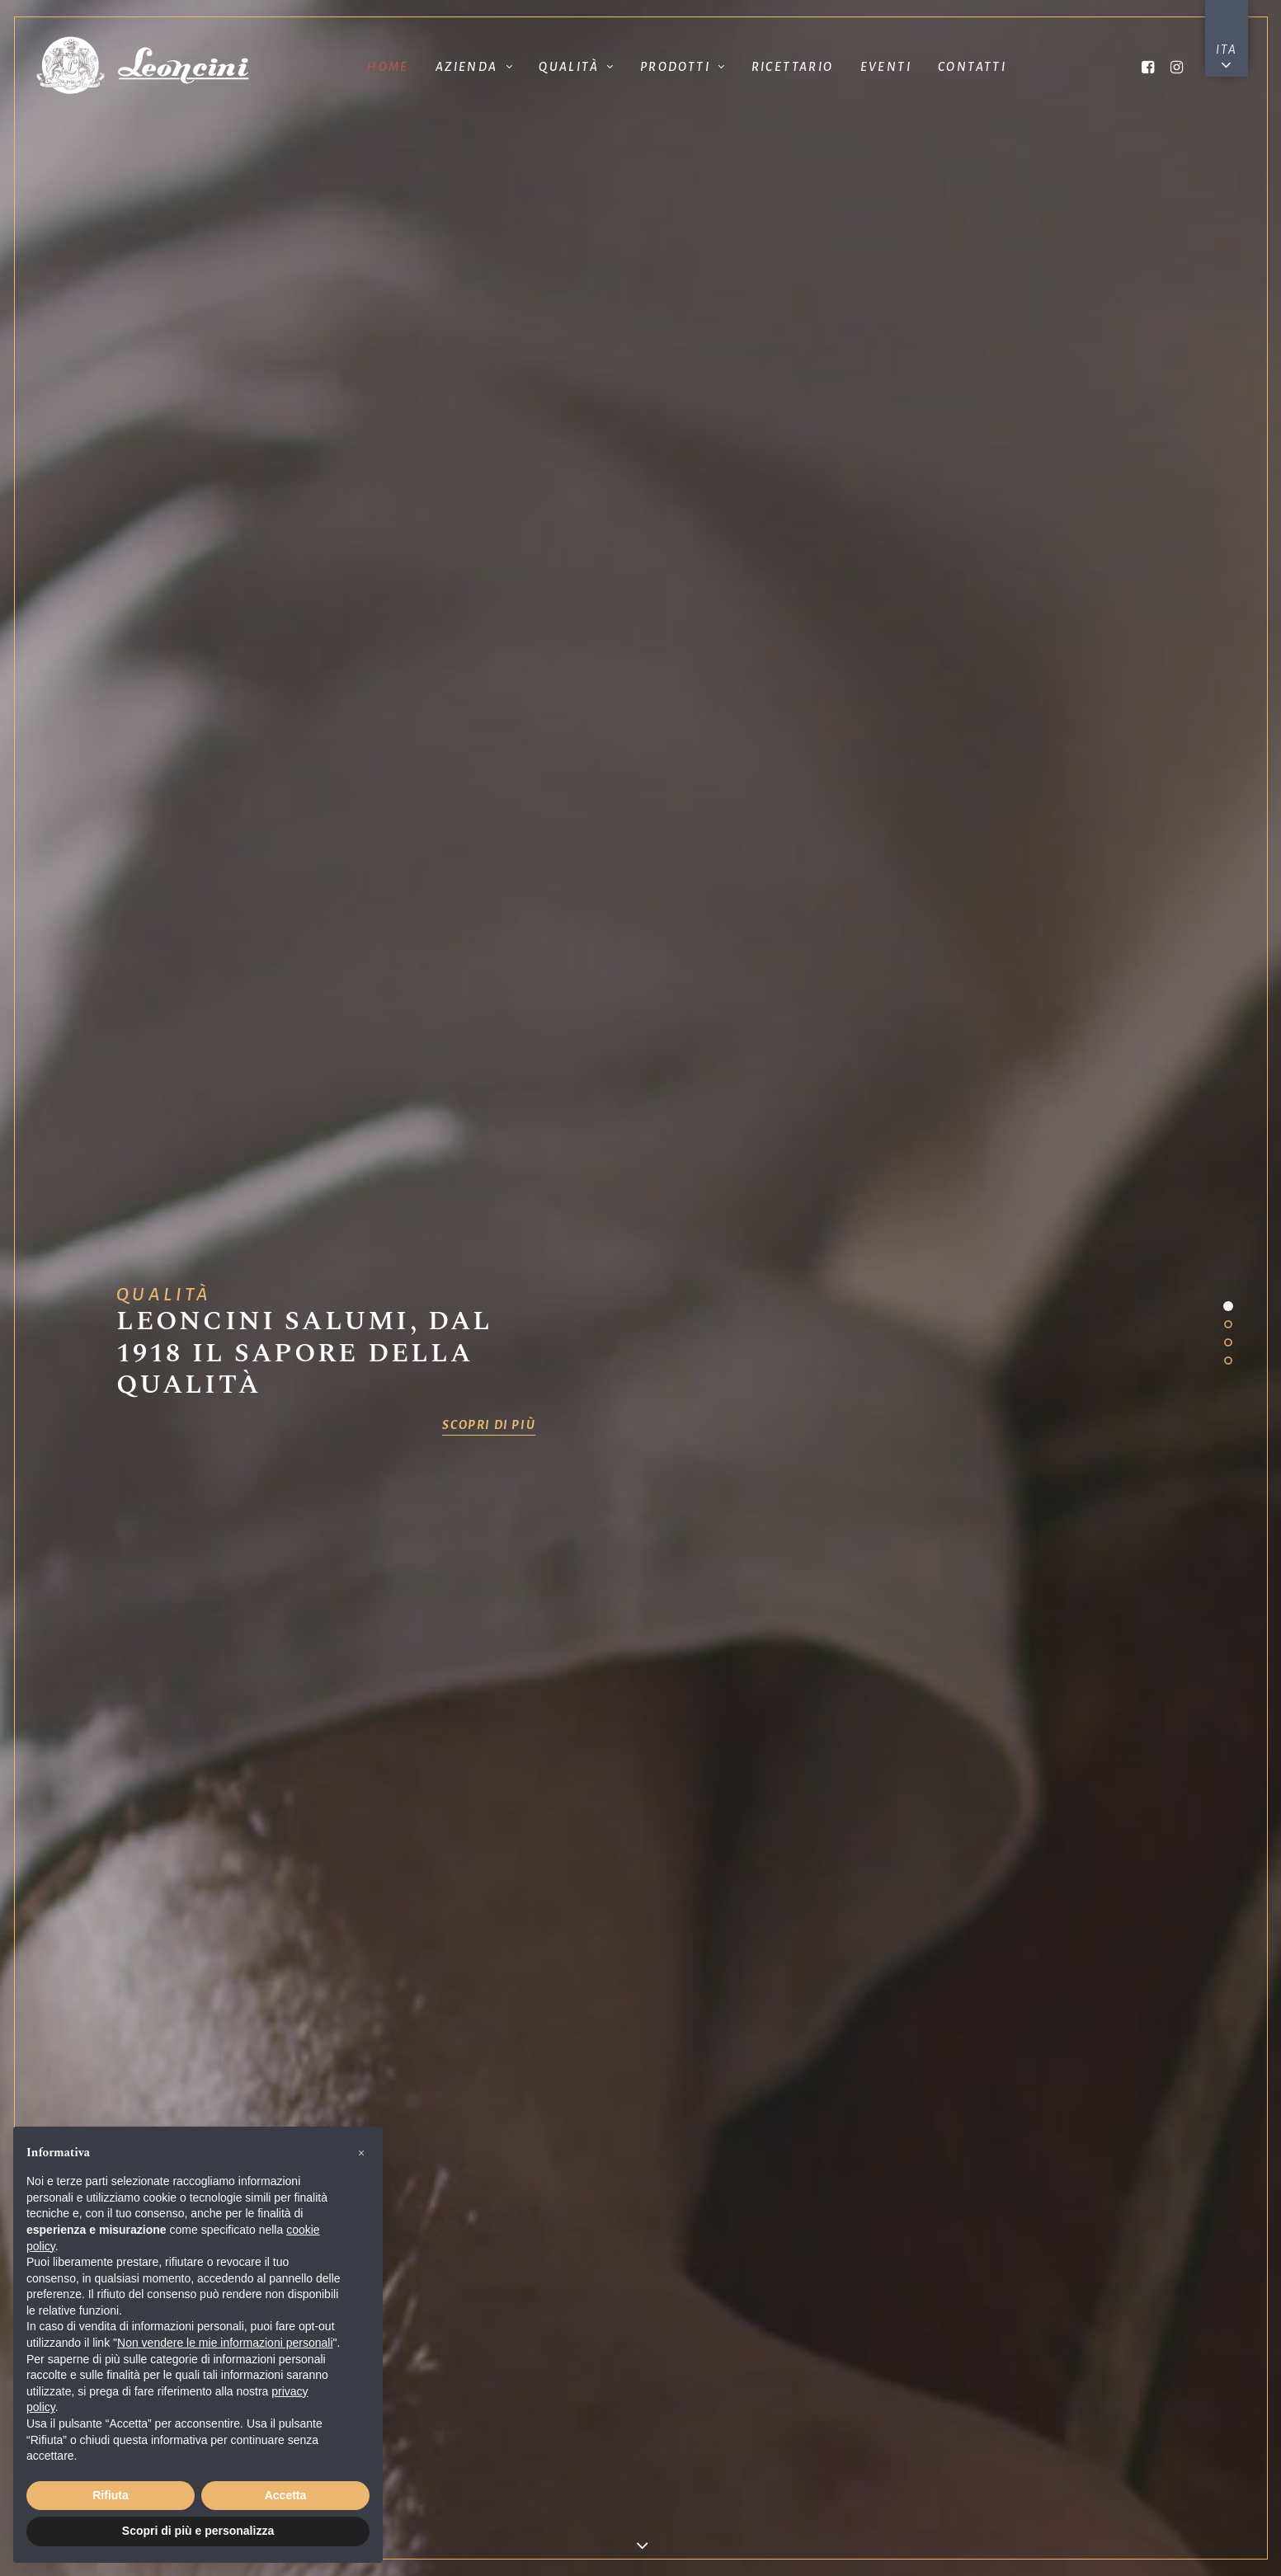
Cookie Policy (1067, 2514)
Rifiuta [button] (110, 2495)
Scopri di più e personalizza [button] (198, 2530)
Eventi (885, 66)
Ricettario (792, 66)
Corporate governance (640, 2511)
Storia (479, 989)
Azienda (474, 66)
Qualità (576, 66)
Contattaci (962, 1795)
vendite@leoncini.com (498, 2341)
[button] (361, 2153)
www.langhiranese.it (1067, 2338)
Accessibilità (640, 2537)
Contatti (972, 66)
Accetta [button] (286, 2495)
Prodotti (682, 66)
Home (388, 66)
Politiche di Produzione (801, 980)
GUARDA (961, 643)
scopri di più (488, 433)
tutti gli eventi (318, 1759)
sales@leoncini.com (782, 2224)
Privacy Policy (1067, 2478)
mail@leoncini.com (498, 2219)
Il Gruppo (158, 989)
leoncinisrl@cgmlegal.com (783, 2318)
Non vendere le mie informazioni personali (224, 2342)
